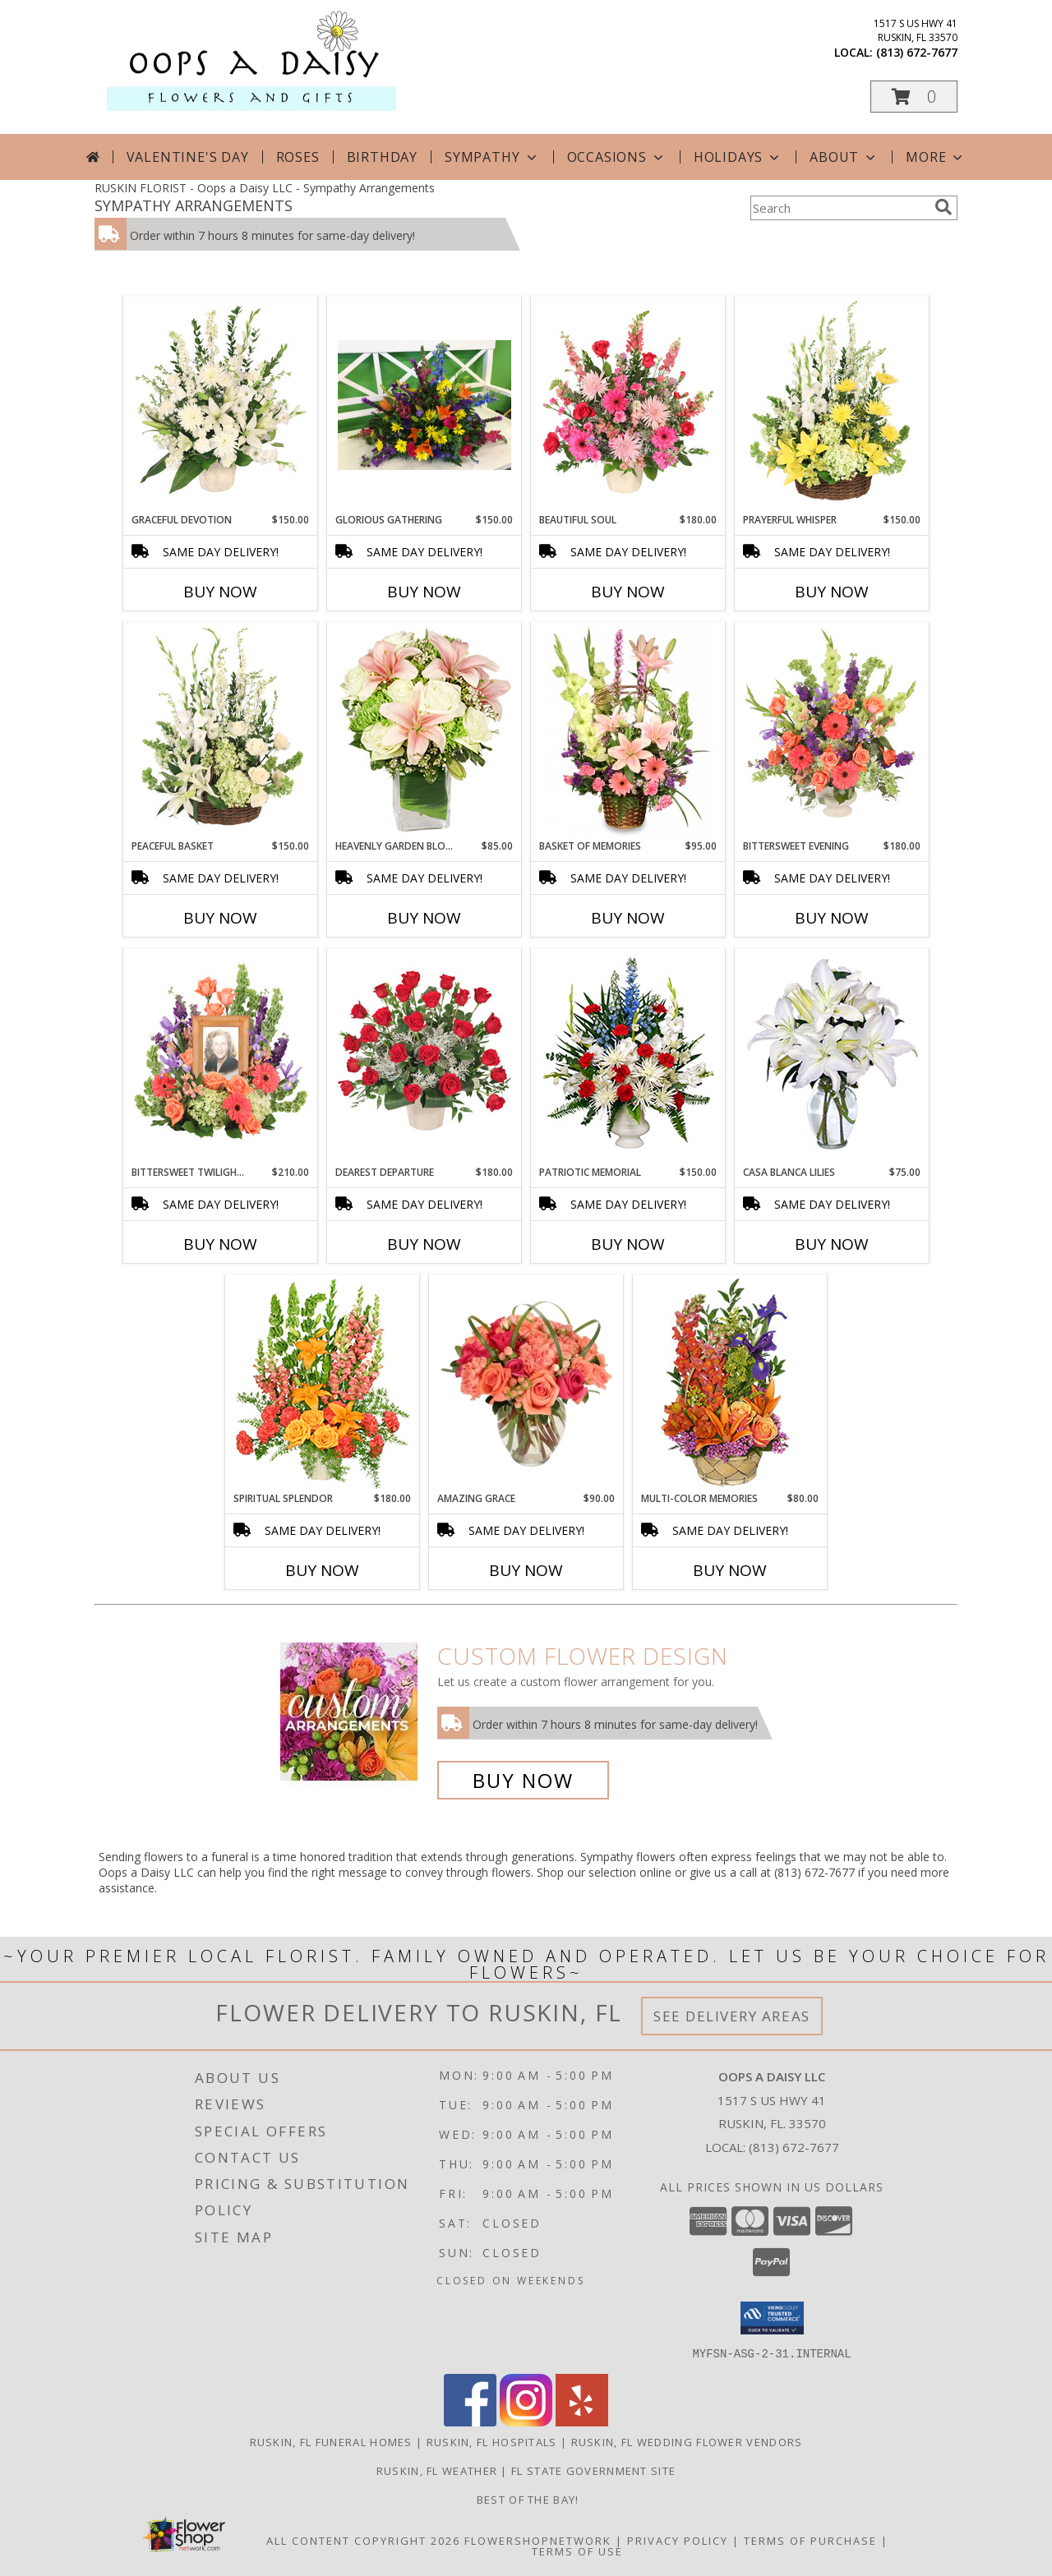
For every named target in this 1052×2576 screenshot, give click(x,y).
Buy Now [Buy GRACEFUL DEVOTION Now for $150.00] (220, 591)
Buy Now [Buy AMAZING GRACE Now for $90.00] (526, 1570)
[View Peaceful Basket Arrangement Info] (220, 731)
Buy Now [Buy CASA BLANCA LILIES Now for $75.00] (832, 1244)
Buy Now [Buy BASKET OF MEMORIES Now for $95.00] (628, 918)
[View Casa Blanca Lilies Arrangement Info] (832, 1057)
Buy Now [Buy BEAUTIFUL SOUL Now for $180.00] (628, 591)
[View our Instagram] (526, 2421)
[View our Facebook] (470, 2421)
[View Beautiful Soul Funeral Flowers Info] (628, 405)
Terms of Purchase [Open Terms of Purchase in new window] (810, 2539)
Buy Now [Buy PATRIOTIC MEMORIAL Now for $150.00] (628, 1244)
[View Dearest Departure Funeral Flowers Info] (424, 1057)
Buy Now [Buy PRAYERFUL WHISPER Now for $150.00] (832, 591)
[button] (913, 97)
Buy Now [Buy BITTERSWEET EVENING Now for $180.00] (832, 918)
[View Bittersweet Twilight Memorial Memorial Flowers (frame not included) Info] (220, 1057)
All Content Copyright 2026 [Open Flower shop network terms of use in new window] (363, 2539)
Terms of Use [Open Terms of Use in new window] (577, 2550)
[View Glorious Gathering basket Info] (424, 405)
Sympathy (492, 157)
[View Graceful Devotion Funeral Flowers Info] (220, 405)
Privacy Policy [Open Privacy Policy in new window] (677, 2539)
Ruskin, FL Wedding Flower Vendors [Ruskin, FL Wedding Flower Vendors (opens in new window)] (687, 2441)
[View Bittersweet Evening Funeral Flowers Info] (832, 731)
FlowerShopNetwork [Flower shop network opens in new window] (537, 2539)
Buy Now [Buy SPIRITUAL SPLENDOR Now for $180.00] (322, 1570)
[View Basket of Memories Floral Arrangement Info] (628, 731)
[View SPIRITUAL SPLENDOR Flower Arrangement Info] (322, 1384)
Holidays (738, 157)
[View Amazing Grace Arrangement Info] (526, 1384)
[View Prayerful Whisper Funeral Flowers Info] (832, 405)
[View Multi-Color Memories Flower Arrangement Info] (730, 1384)
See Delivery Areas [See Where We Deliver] (731, 2016)
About (844, 157)
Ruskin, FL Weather (436, 2470)
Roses (298, 157)
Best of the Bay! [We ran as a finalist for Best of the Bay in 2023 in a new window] (526, 2498)
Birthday (382, 157)
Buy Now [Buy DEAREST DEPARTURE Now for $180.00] (424, 1244)
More (936, 157)
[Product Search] (839, 207)
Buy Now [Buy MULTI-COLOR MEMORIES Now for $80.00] (730, 1570)
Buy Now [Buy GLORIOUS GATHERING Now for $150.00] (424, 591)
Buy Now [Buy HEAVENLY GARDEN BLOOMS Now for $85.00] (424, 918)
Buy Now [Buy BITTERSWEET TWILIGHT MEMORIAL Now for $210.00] (220, 1244)
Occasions (617, 157)
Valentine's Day (188, 157)
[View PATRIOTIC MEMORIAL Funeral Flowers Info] (628, 1057)
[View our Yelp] (582, 2421)
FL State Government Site (593, 2470)
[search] (943, 207)
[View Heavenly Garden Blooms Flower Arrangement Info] (424, 731)
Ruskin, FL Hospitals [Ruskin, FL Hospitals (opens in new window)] (492, 2441)
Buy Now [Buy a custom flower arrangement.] (523, 1780)
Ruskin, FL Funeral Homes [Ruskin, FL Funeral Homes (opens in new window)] (331, 2441)
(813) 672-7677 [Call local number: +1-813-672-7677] (916, 52)
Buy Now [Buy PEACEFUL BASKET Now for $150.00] (220, 918)
